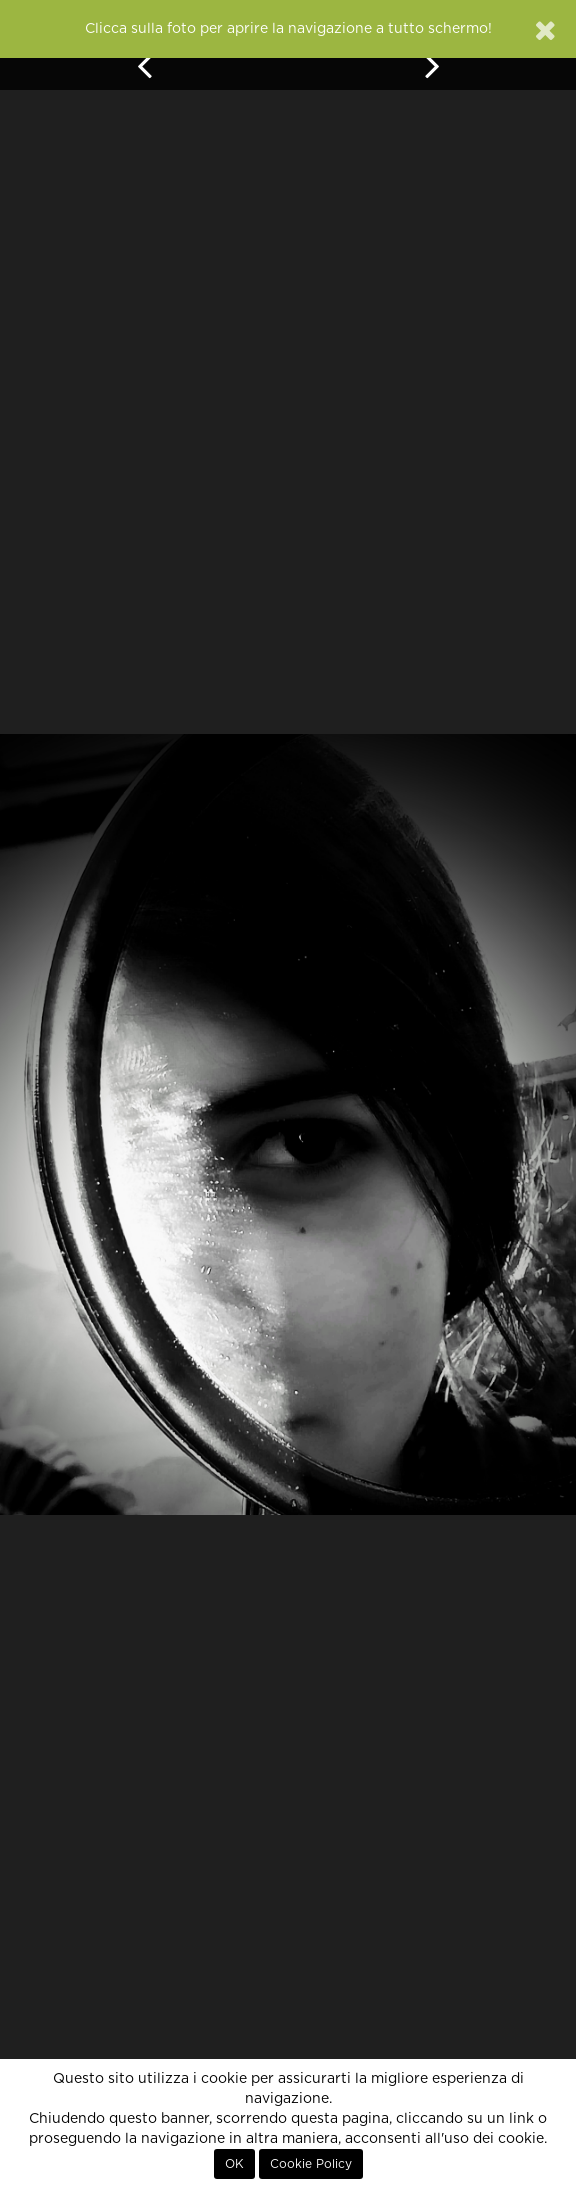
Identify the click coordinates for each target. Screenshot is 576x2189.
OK (234, 2164)
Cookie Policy (311, 2164)
